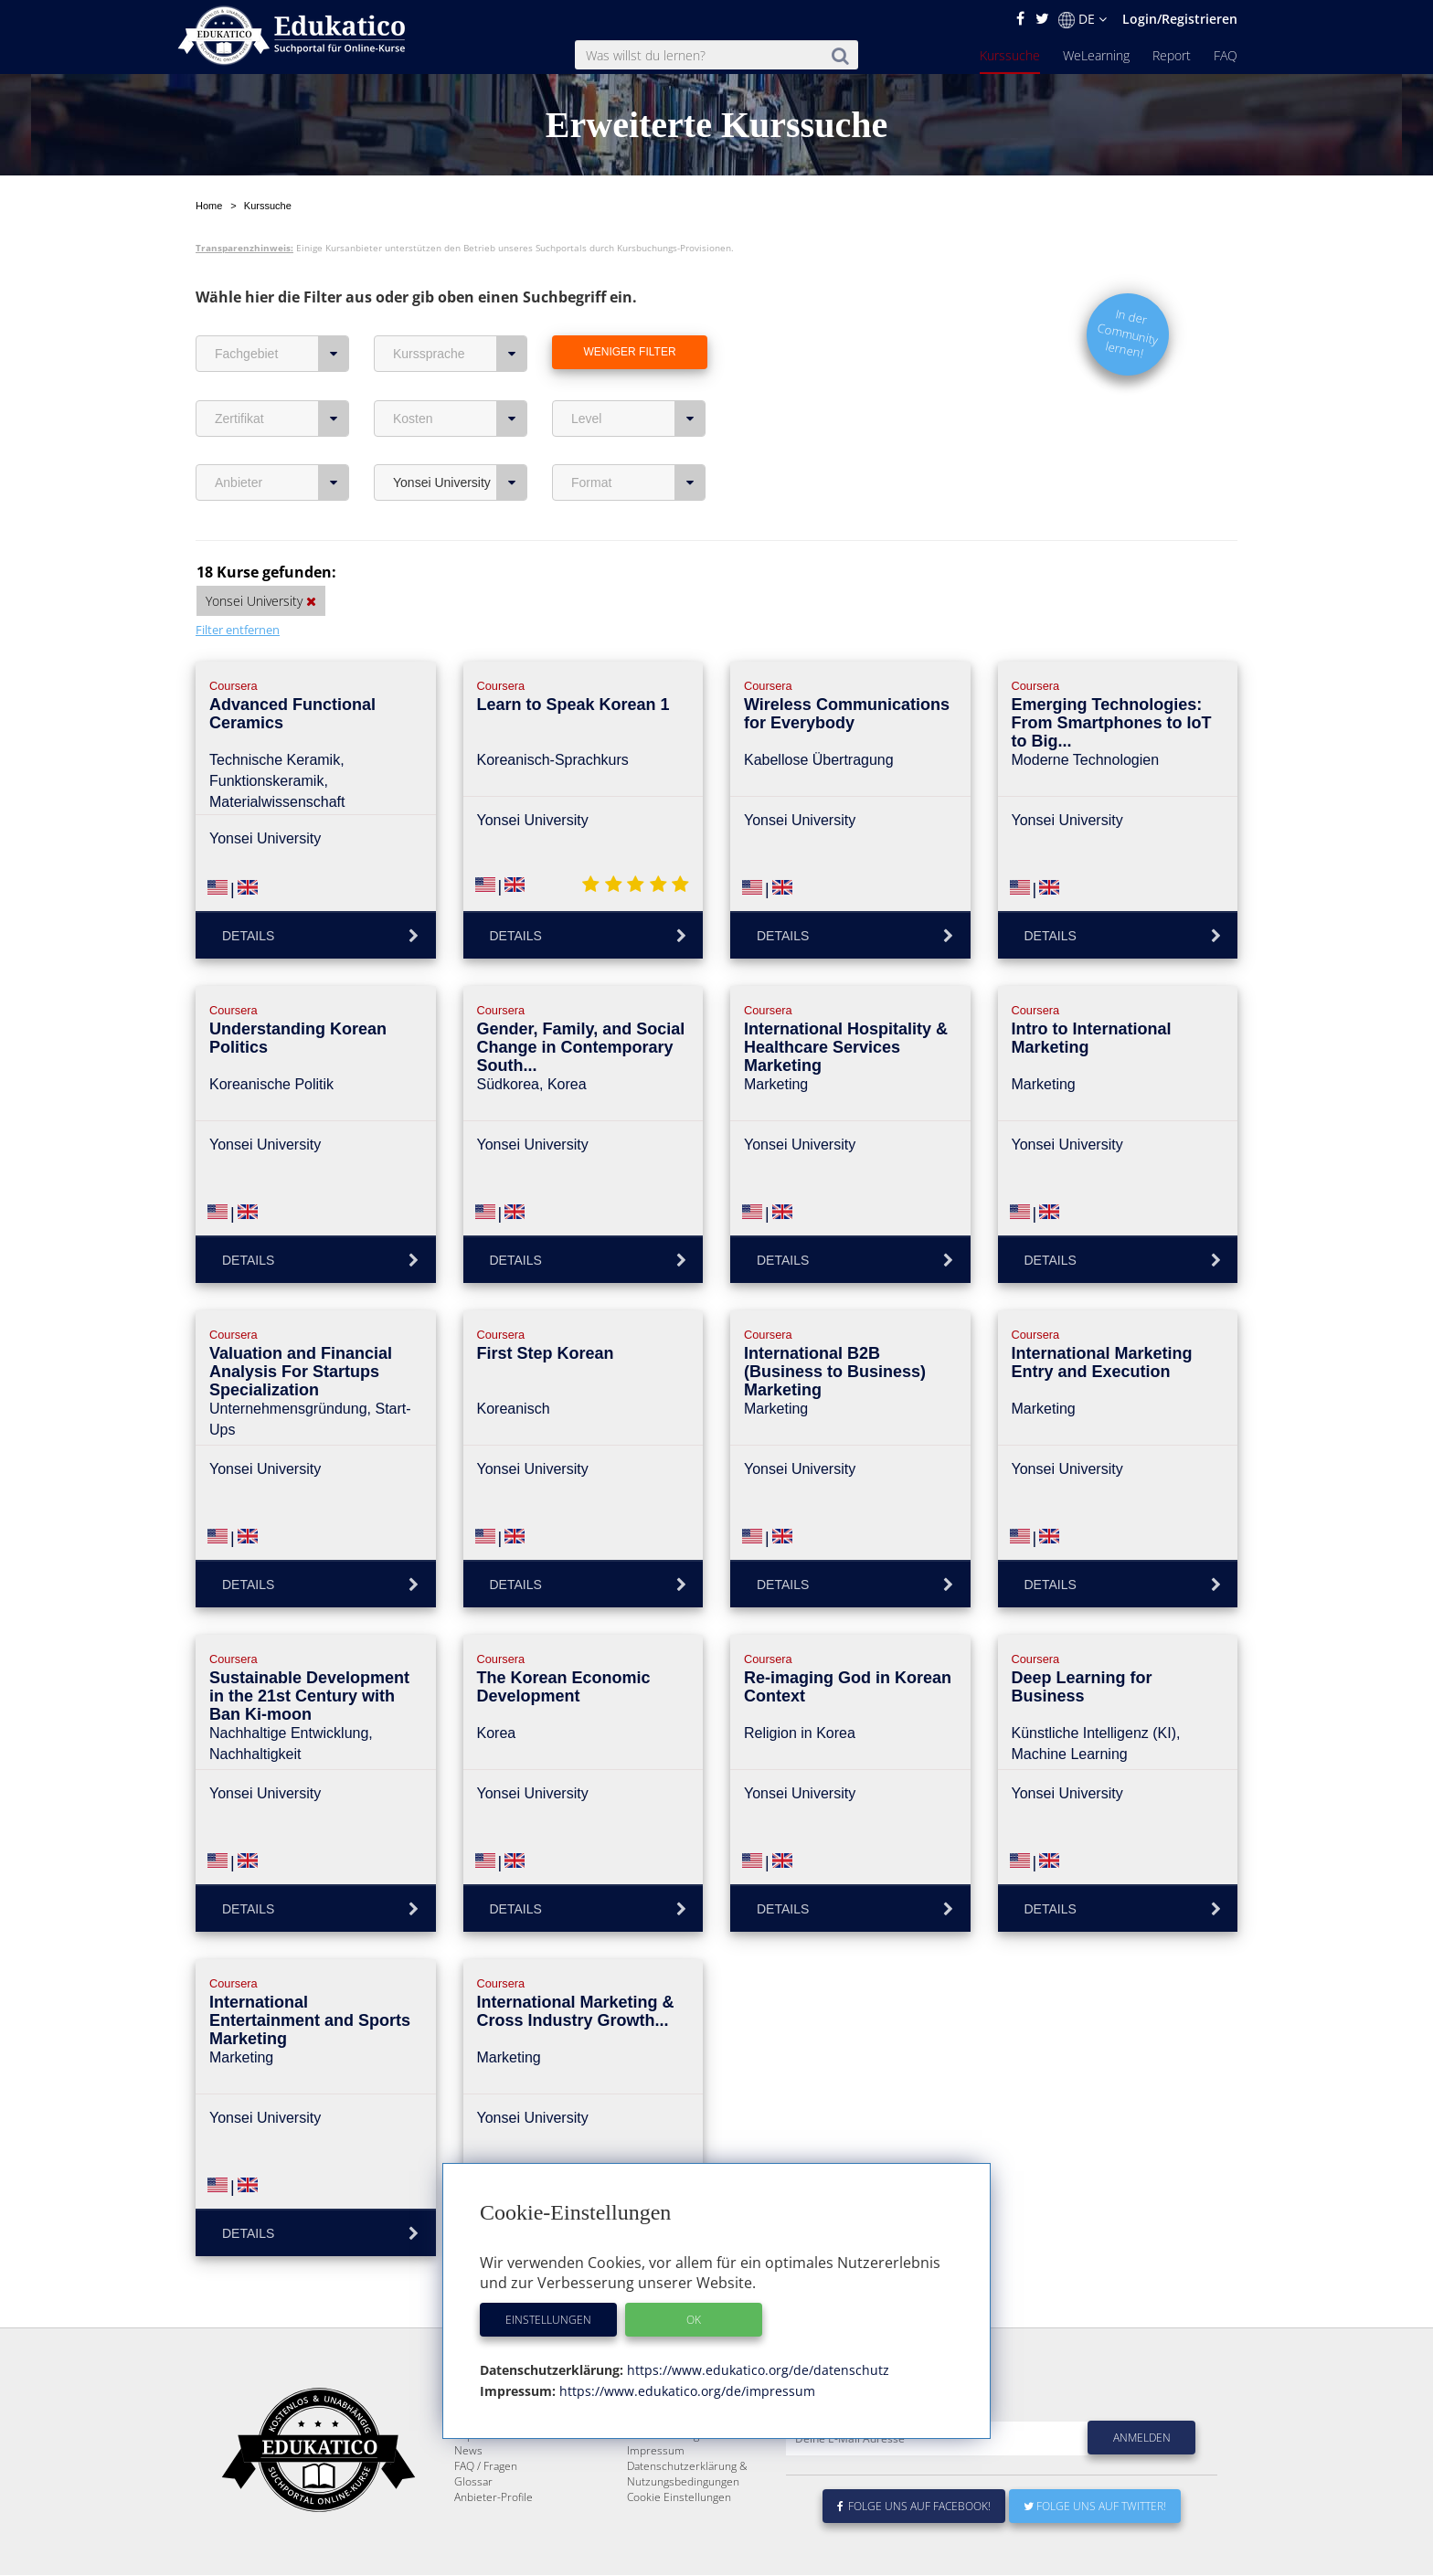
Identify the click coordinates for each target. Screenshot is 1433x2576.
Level (638, 375)
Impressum (656, 2451)
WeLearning (1096, 55)
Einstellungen (548, 2319)
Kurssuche (1010, 55)
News (468, 2451)
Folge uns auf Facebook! (914, 2507)
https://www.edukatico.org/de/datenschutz (756, 2370)
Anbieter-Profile (493, 2498)
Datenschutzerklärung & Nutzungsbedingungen (687, 2474)
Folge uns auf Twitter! (1095, 2507)
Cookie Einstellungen (679, 2498)
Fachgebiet (282, 310)
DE (1082, 19)
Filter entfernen (238, 586)
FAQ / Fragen (485, 2467)
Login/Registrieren (1179, 18)
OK (693, 2319)
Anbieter (282, 439)
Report (1171, 55)
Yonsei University (460, 439)
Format (638, 439)
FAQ (1225, 55)
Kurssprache (460, 310)
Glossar (473, 2482)
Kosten (460, 375)
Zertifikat (282, 375)
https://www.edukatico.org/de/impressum (685, 2391)
